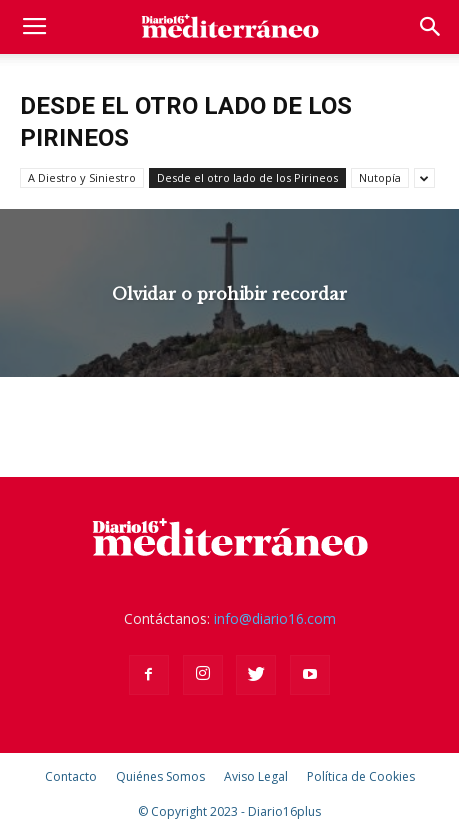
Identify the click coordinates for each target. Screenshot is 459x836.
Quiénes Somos (160, 776)
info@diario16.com (275, 618)
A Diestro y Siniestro (82, 177)
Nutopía (380, 177)
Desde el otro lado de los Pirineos (247, 177)
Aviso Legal (256, 776)
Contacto (71, 776)
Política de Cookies (361, 776)
